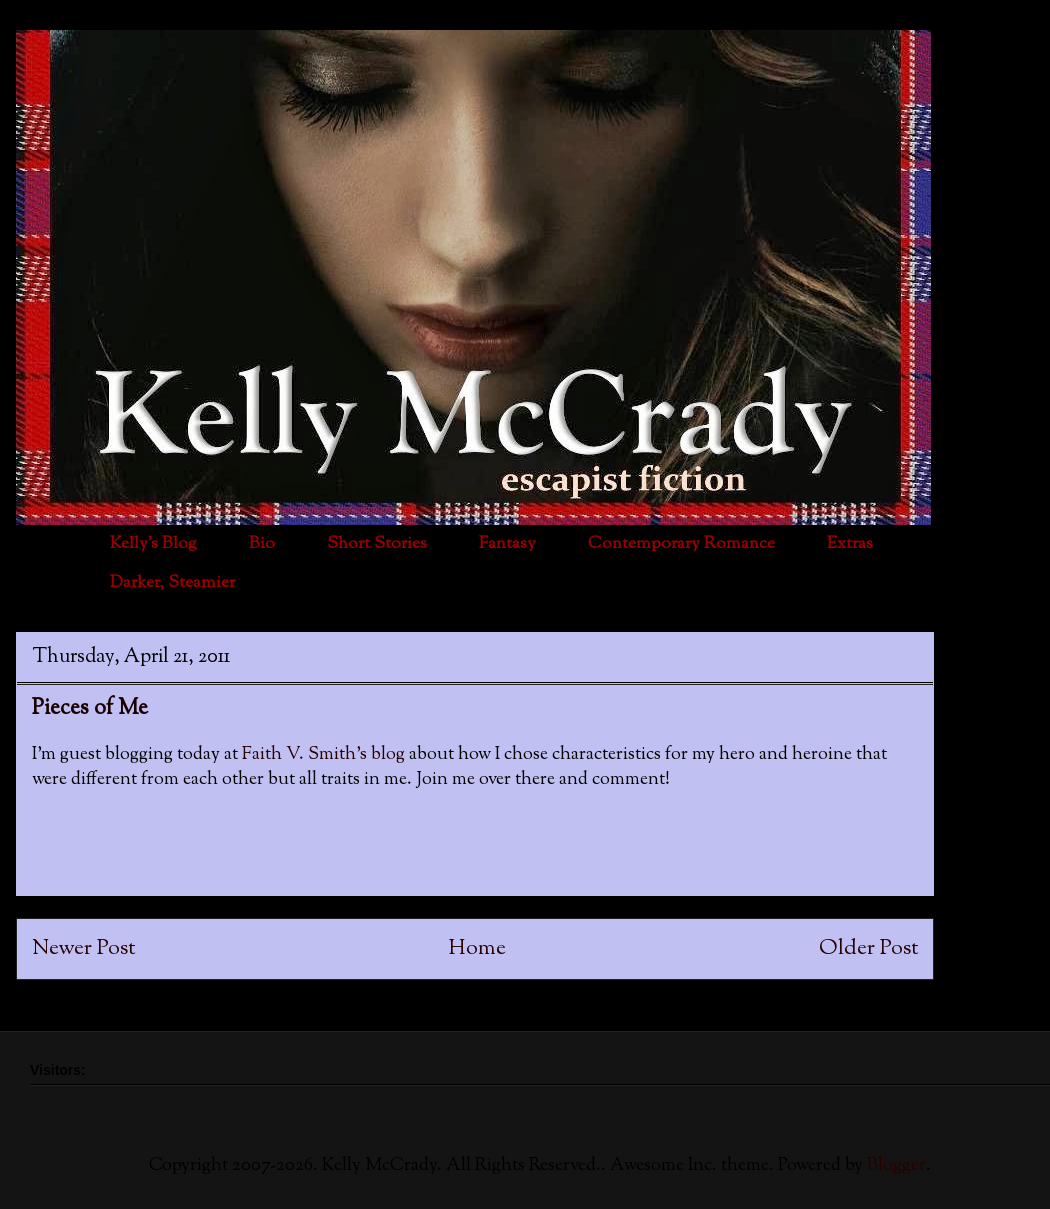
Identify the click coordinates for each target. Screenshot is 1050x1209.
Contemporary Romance (681, 544)
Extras (850, 544)
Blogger (896, 1166)
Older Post (868, 948)
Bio (262, 544)
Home (477, 948)
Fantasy (507, 544)
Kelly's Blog (153, 544)
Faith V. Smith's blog (325, 755)
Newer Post (83, 948)
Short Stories (377, 544)
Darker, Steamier (172, 583)
